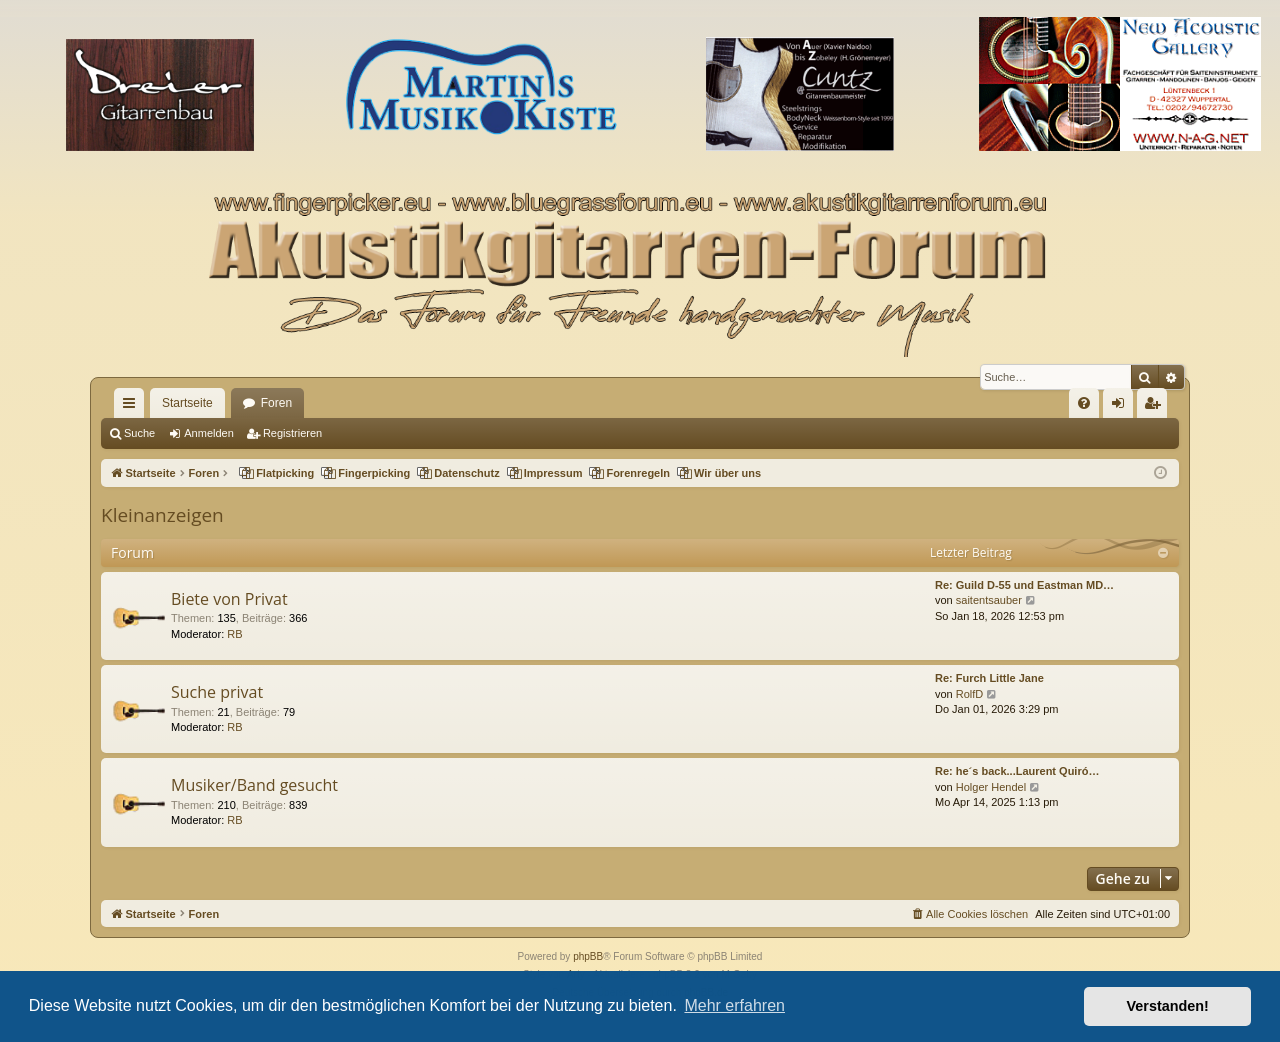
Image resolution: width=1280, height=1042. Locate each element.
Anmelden (209, 433)
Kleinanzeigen (162, 515)
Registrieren (292, 433)
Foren (276, 403)
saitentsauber (989, 600)
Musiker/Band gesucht (254, 785)
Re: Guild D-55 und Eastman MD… (1024, 585)
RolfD (970, 694)
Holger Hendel (991, 787)
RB (234, 634)
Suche (139, 433)
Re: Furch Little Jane (989, 678)
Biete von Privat (229, 599)
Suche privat (217, 692)
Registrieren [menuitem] (1156, 407)
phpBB (588, 956)
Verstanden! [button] (1168, 1006)
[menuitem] (1084, 403)
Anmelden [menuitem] (1122, 407)
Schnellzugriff (133, 407)
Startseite (187, 403)
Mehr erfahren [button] (734, 1005)
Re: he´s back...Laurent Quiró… (1017, 771)
